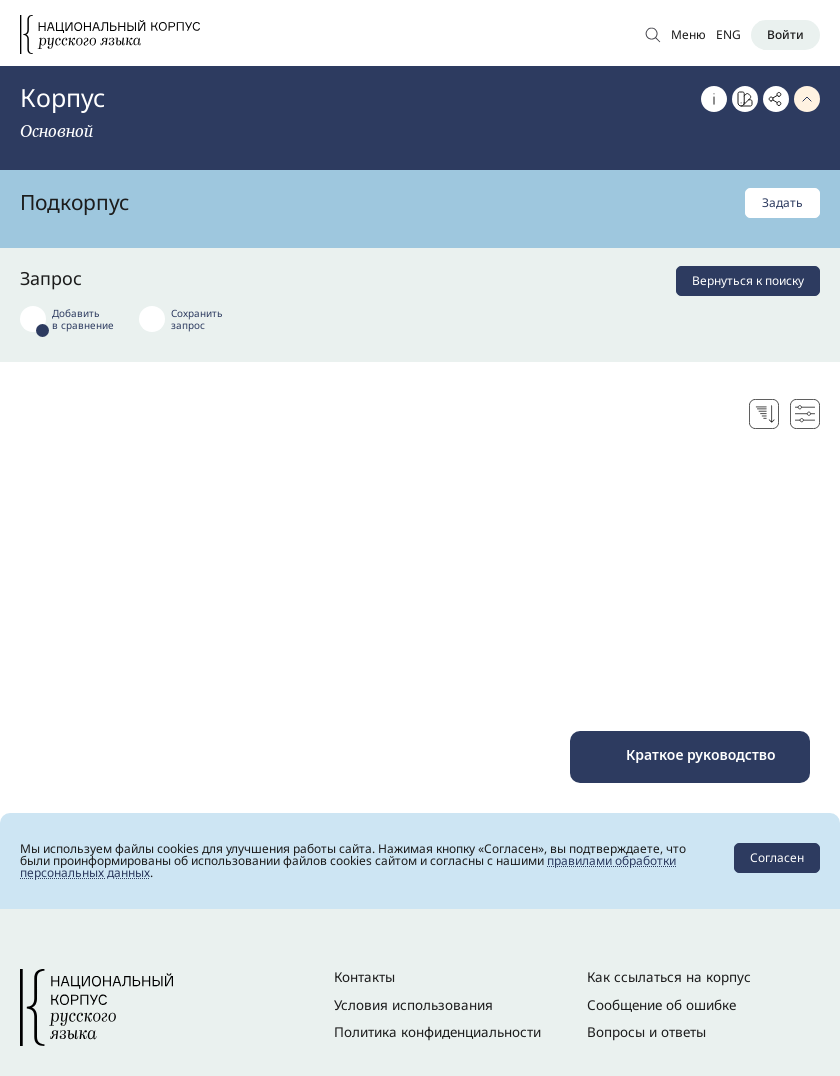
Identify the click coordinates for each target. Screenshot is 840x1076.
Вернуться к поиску (748, 280)
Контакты (364, 977)
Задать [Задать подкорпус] (782, 202)
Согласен (777, 857)
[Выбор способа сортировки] (764, 414)
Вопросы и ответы (646, 1032)
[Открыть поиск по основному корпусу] (653, 34)
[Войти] (785, 35)
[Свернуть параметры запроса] (807, 99)
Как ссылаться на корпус (669, 977)
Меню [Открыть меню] (688, 34)
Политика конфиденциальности (437, 1032)
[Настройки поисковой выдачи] (805, 414)
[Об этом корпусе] (714, 99)
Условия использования (413, 1005)
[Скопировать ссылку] (776, 99)
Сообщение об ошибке (661, 1005)
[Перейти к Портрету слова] (745, 99)
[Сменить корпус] (62, 131)
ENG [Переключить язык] (728, 34)
